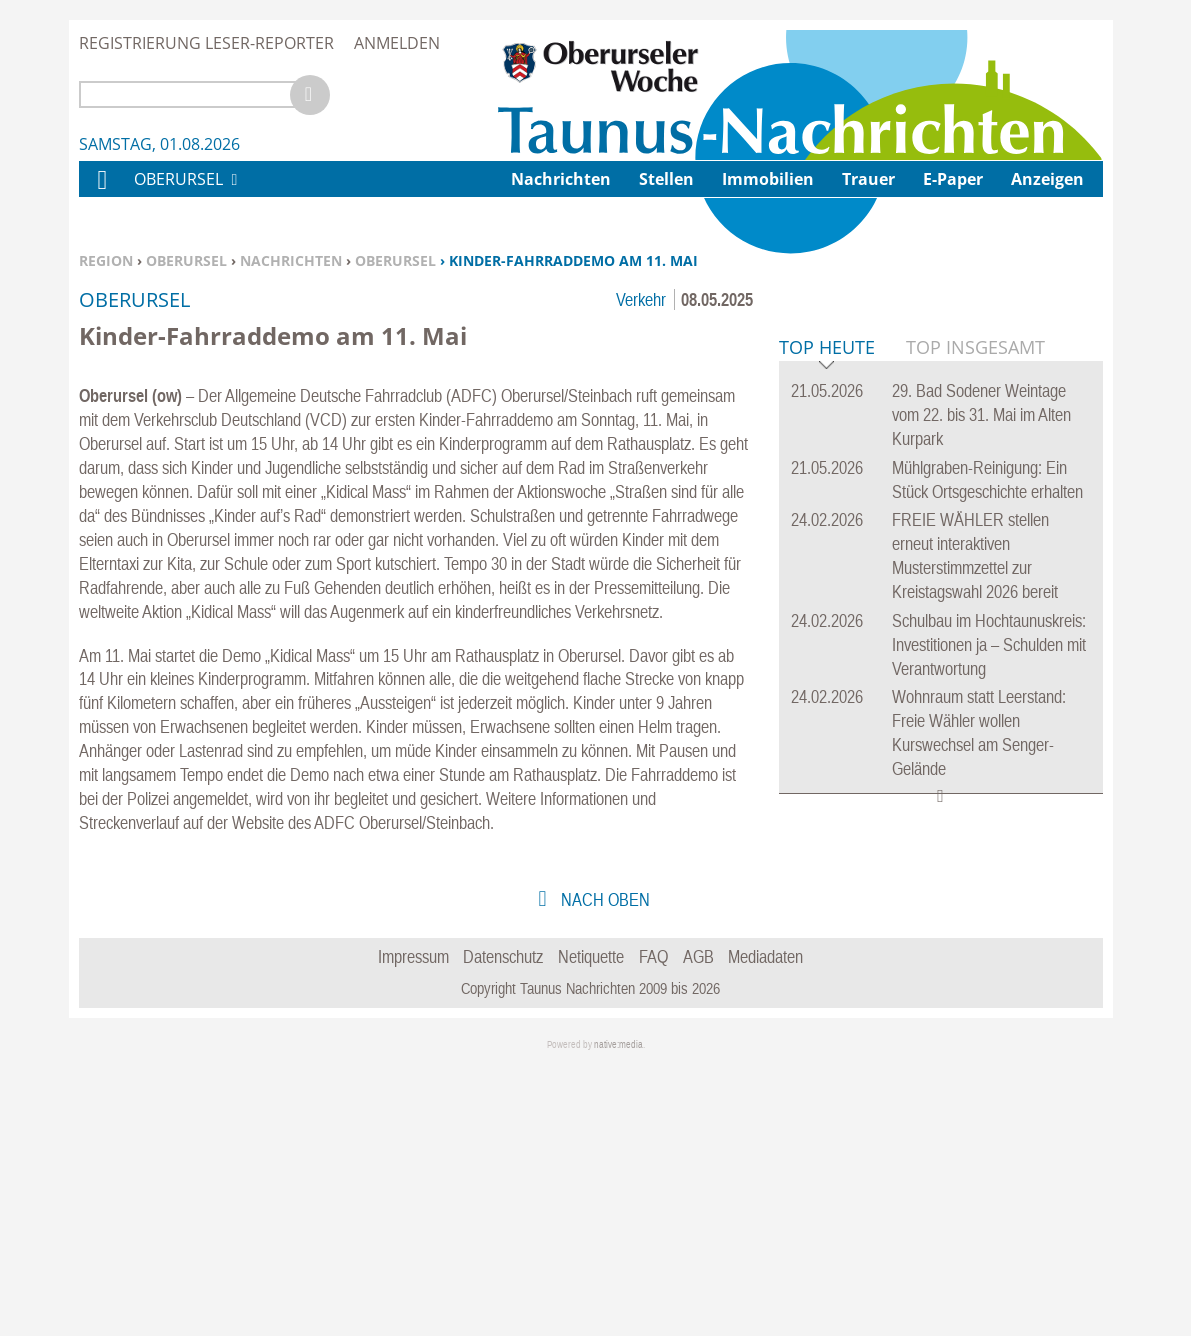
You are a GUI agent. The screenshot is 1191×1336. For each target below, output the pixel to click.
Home (101, 192)
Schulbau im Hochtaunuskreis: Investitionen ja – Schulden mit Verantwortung (989, 950)
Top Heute (827, 654)
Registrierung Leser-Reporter (206, 43)
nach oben (603, 1168)
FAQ (653, 1225)
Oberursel (186, 260)
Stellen (666, 179)
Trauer (868, 179)
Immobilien (768, 179)
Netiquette (591, 1225)
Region (106, 260)
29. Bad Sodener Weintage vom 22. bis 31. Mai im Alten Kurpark (981, 720)
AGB (698, 1225)
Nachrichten (291, 260)
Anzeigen (1047, 179)
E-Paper (953, 179)
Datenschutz (503, 1225)
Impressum (413, 1225)
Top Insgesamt (975, 653)
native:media (618, 1313)
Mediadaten (765, 1225)
